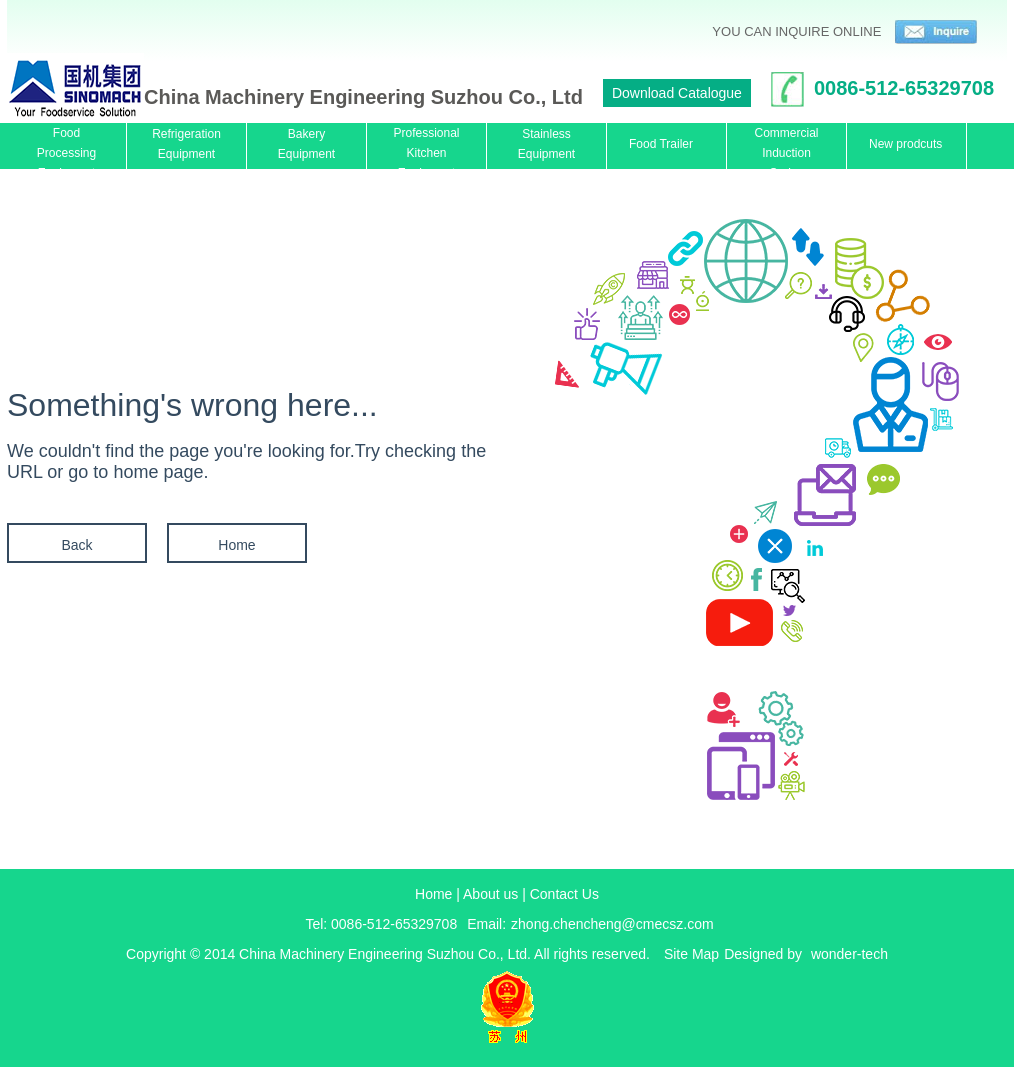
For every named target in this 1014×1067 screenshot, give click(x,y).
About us (490, 894)
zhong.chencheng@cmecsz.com (612, 924)
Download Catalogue (677, 93)
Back (76, 545)
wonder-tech (849, 954)
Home (236, 545)
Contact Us (564, 894)
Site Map (691, 954)
